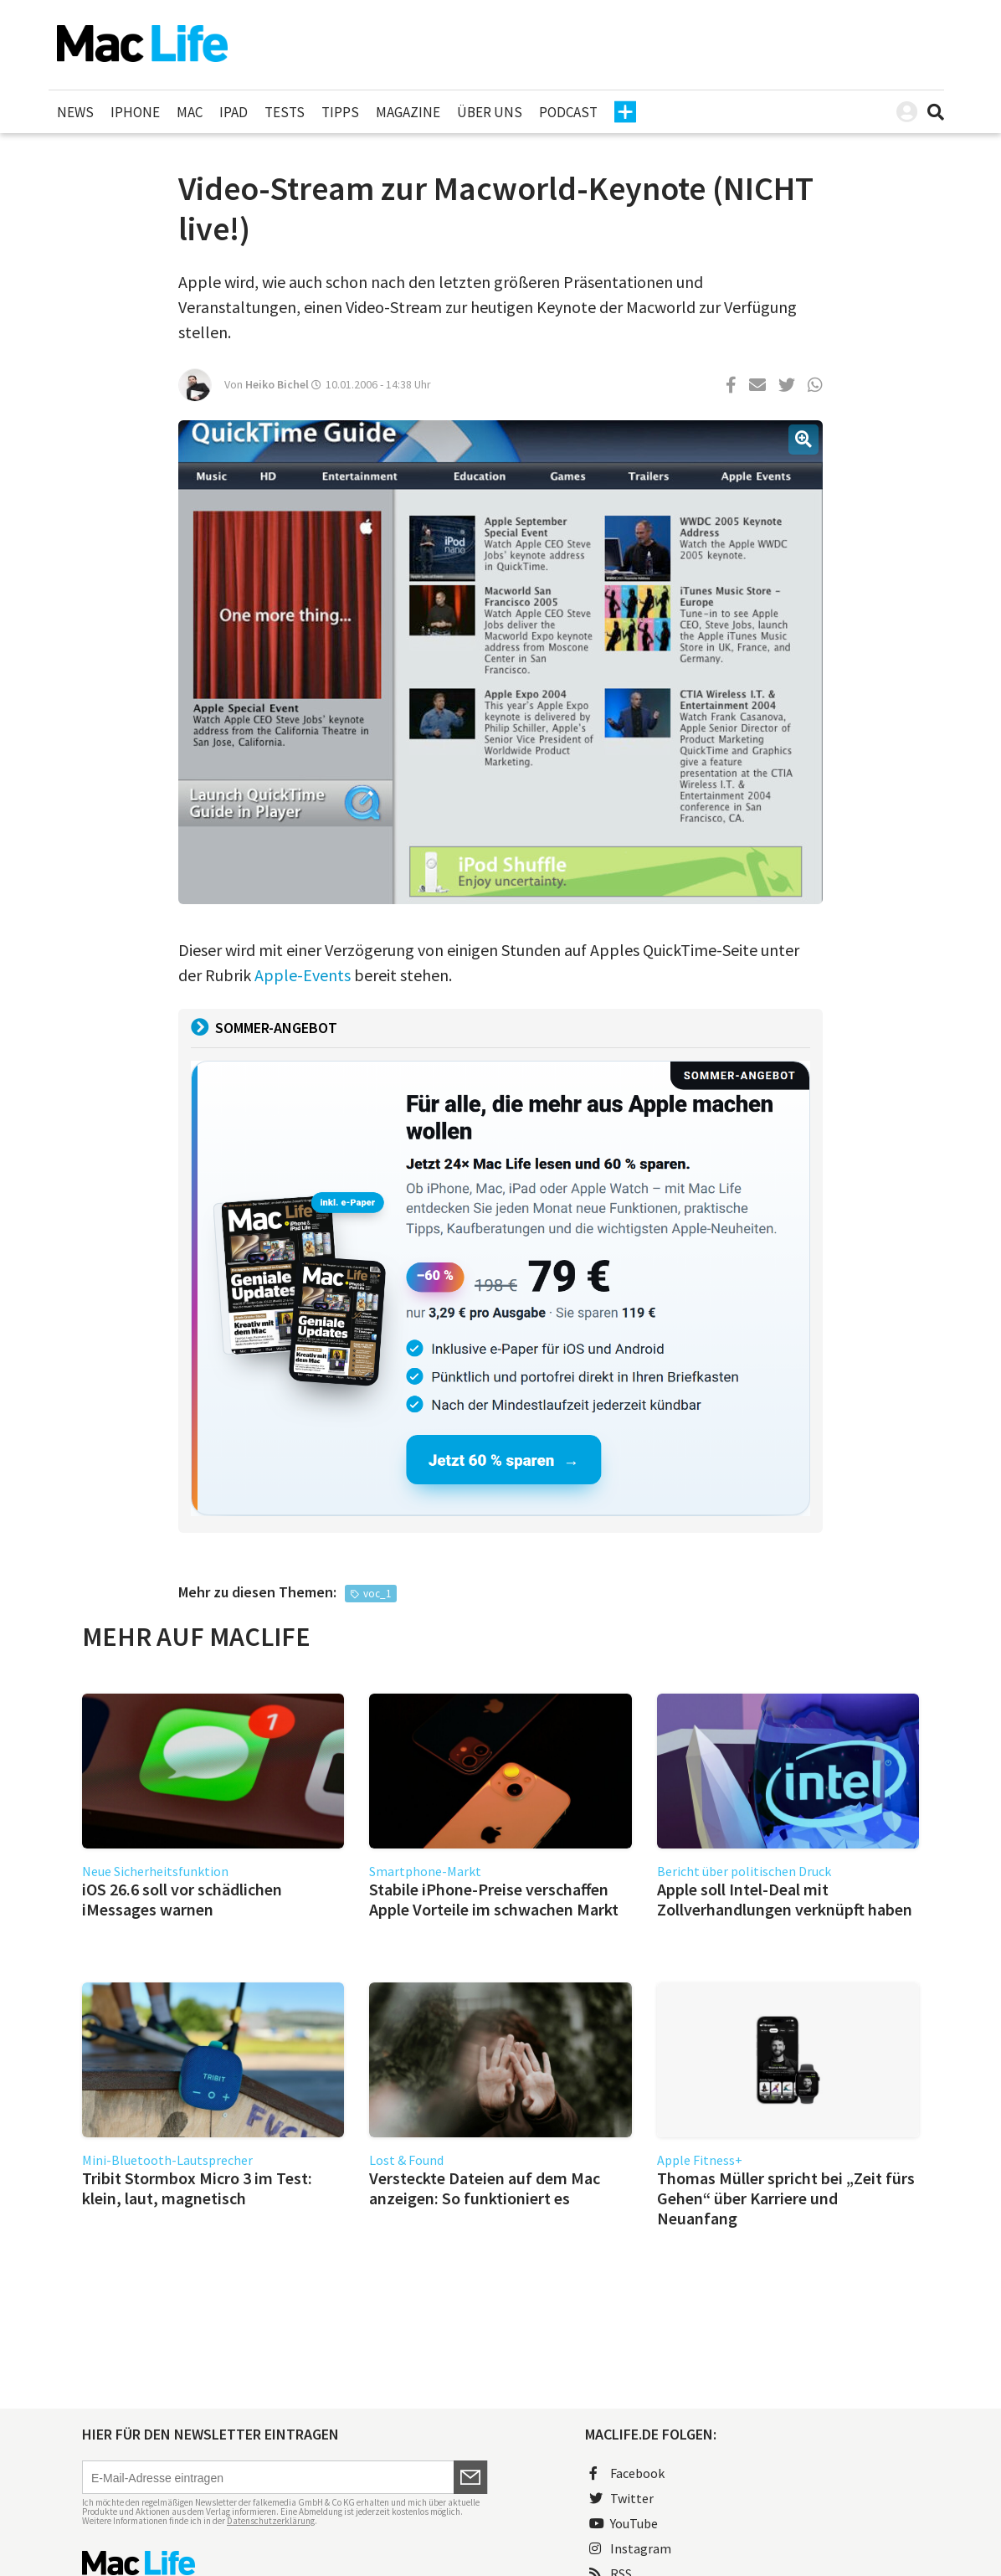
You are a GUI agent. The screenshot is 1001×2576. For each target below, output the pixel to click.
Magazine (408, 112)
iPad (233, 112)
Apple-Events (302, 974)
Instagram (630, 2548)
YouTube (623, 2523)
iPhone (135, 112)
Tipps (340, 112)
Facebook (627, 2473)
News (75, 112)
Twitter (621, 2498)
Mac (190, 112)
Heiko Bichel (277, 384)
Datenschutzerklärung (271, 2521)
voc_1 (377, 1593)
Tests (284, 112)
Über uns (489, 112)
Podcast (568, 112)
